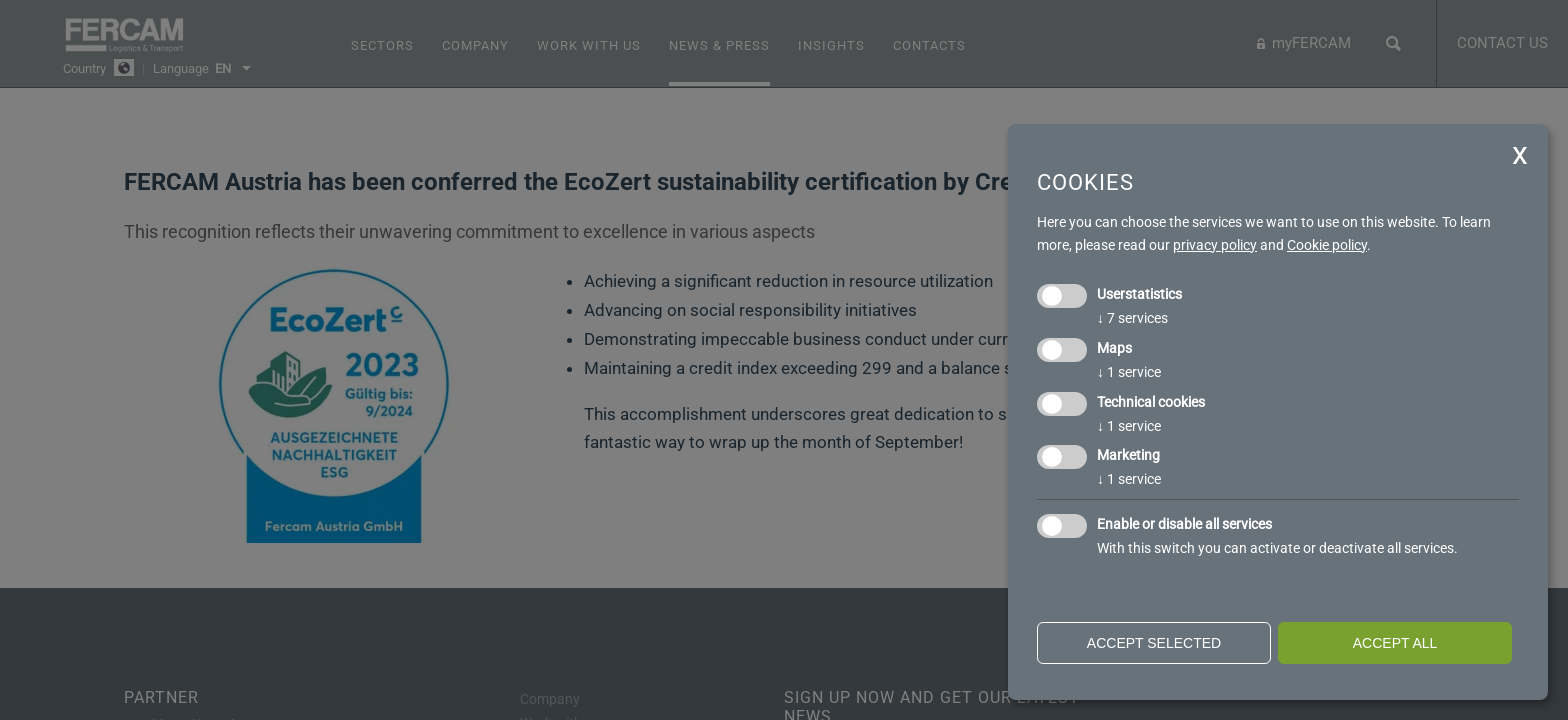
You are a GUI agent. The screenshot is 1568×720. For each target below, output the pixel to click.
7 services (1132, 318)
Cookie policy (1327, 245)
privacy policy (1215, 245)
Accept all (1395, 643)
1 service (1129, 372)
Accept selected (1154, 643)
